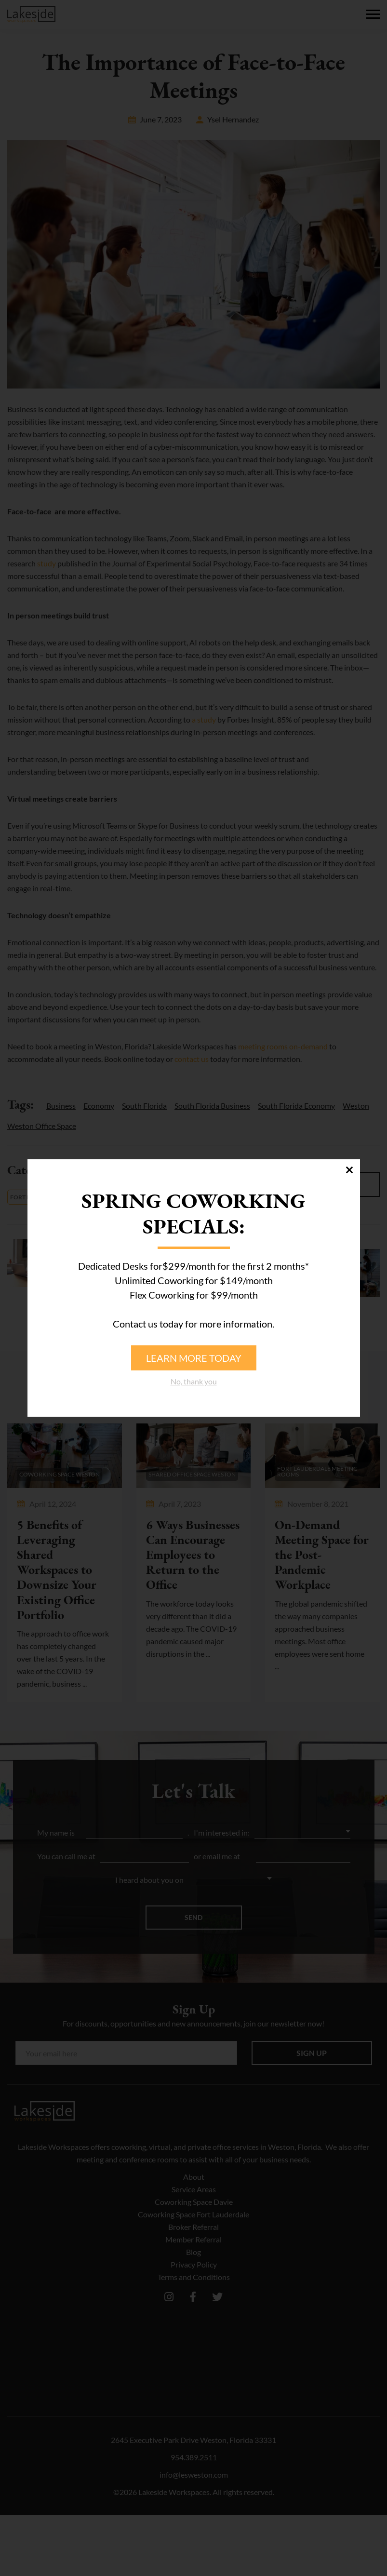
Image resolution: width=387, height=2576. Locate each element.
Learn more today (193, 1358)
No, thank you (194, 1381)
